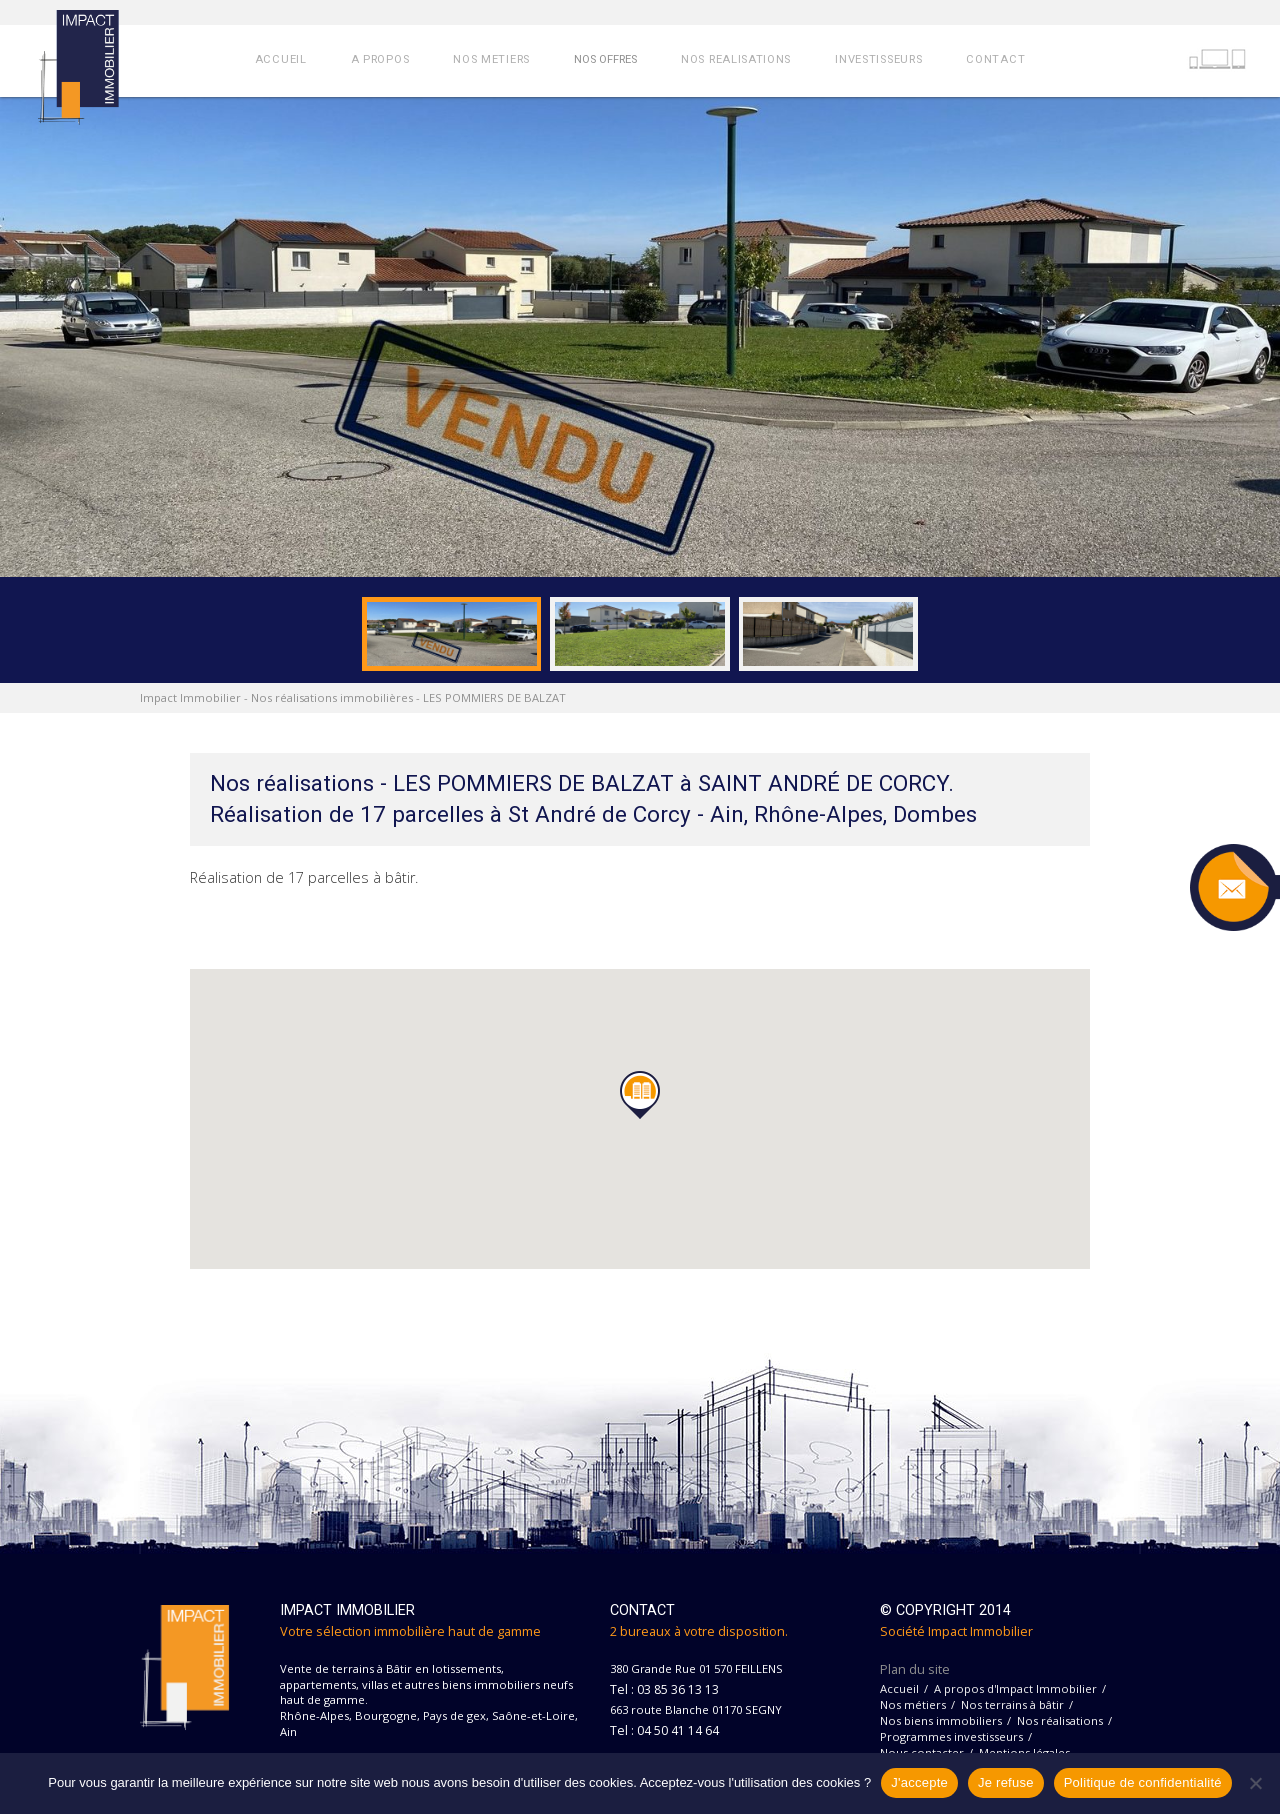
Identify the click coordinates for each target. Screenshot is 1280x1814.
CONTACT (995, 59)
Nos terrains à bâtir (1012, 1704)
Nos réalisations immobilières (332, 697)
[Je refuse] (1255, 1783)
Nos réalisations (1060, 1720)
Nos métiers (913, 1704)
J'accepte (919, 1782)
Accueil (899, 1688)
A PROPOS (380, 59)
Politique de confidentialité (1143, 1782)
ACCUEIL (281, 59)
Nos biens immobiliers (941, 1720)
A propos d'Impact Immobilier (1015, 1688)
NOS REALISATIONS (736, 59)
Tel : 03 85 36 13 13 (664, 1689)
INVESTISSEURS (878, 59)
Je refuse (1006, 1782)
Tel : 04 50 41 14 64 (664, 1730)
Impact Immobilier (190, 697)
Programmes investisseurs (951, 1736)
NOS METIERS (491, 59)
